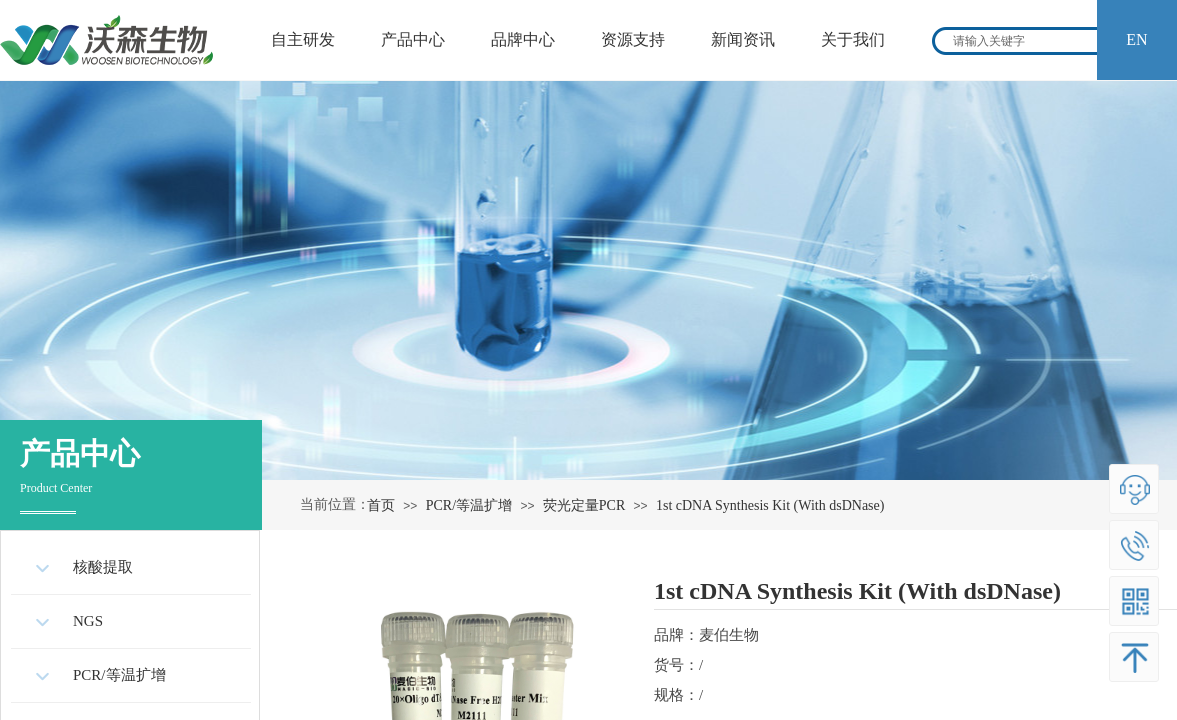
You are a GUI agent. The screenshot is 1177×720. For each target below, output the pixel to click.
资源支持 (633, 39)
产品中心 (413, 39)
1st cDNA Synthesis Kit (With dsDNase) (770, 505)
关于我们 (853, 39)
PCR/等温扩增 (469, 505)
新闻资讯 (743, 39)
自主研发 (303, 39)
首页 (381, 505)
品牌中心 (523, 39)
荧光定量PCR (584, 505)
